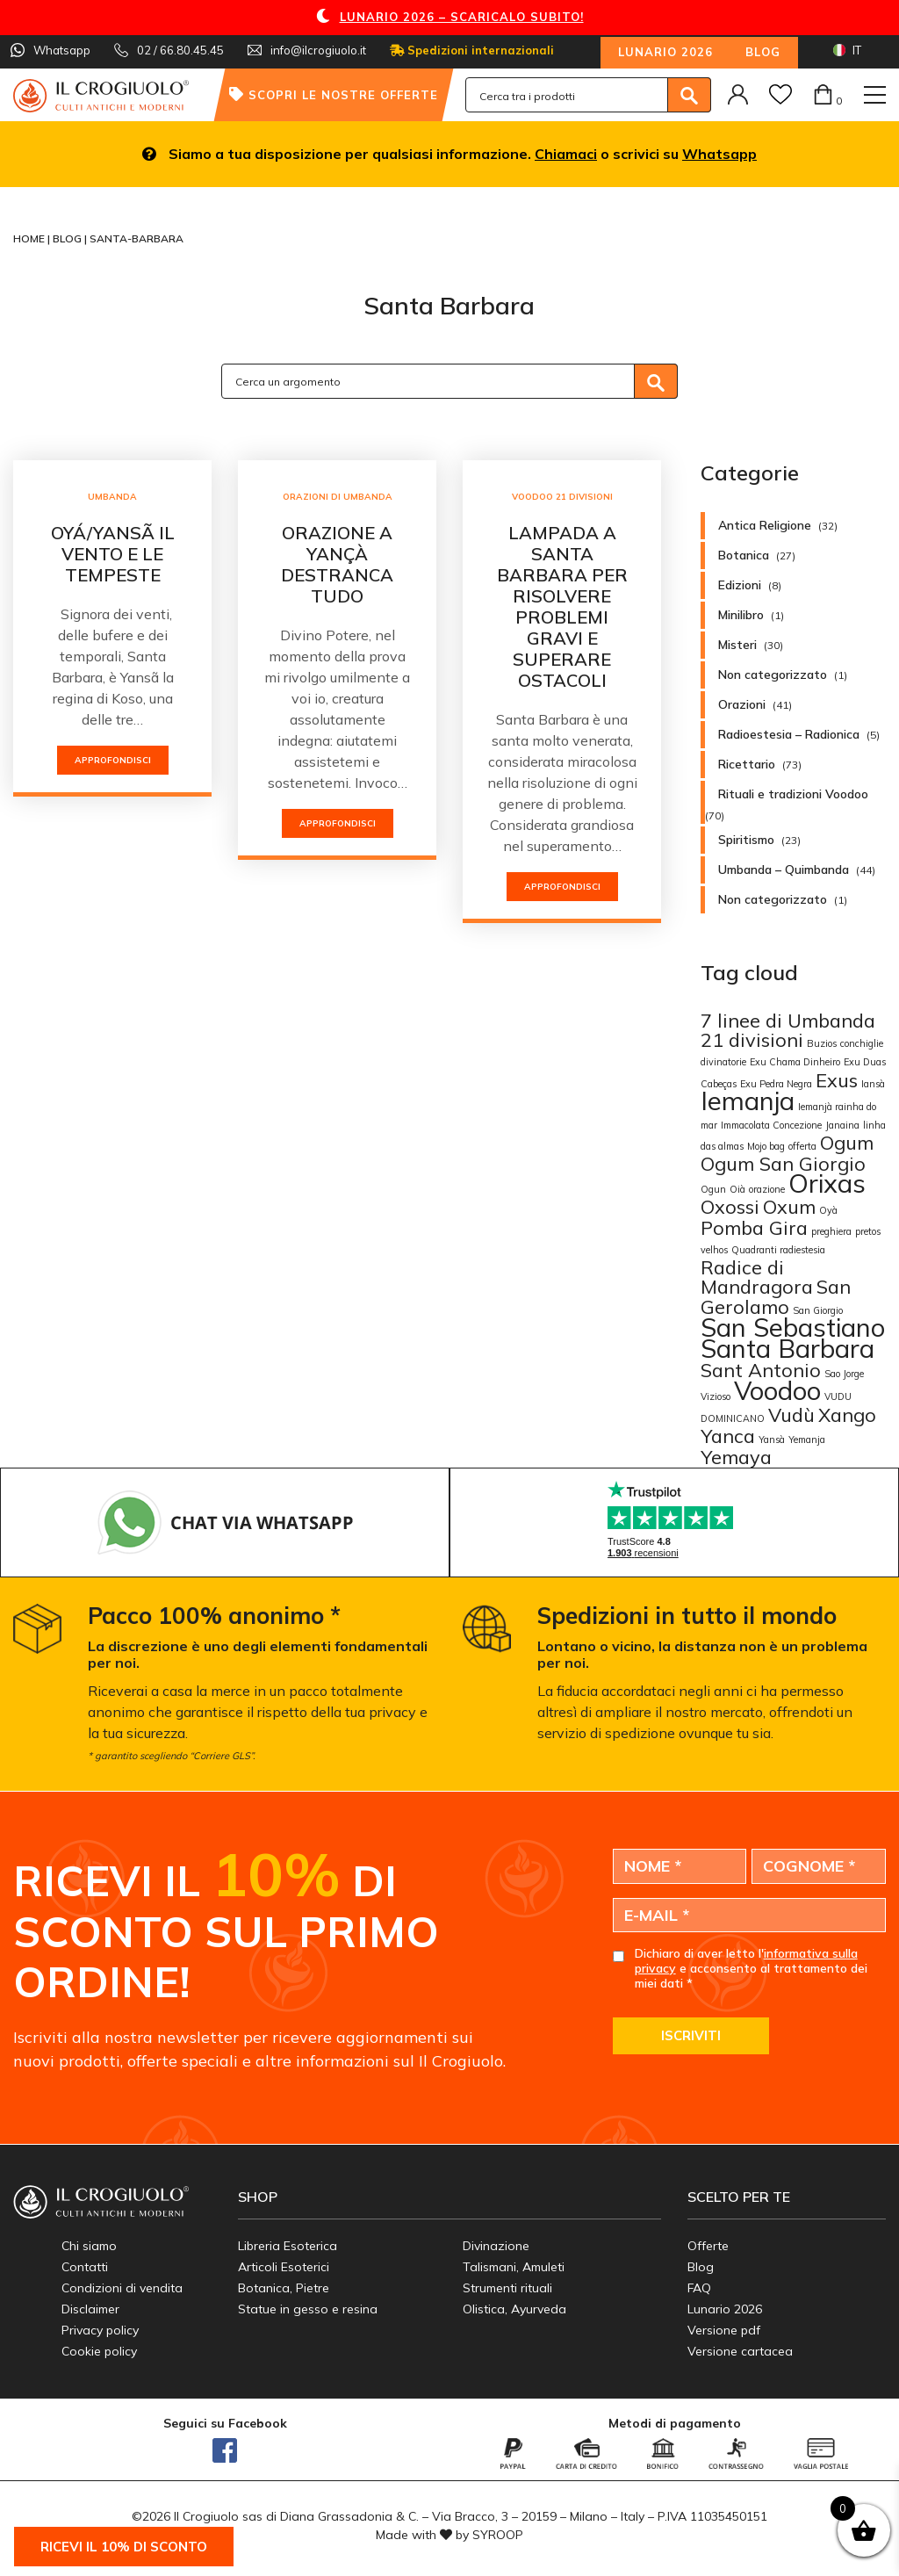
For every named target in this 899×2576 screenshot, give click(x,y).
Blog (762, 52)
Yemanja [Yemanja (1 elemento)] (806, 1439)
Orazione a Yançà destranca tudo (337, 564)
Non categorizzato (772, 674)
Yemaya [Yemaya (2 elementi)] (736, 1456)
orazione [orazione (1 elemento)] (767, 1189)
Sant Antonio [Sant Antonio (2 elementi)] (761, 1370)
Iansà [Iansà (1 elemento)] (873, 1084)
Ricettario (746, 764)
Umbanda (112, 496)
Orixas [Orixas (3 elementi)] (827, 1183)
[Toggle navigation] (875, 95)
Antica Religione (764, 525)
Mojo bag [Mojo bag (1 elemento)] (766, 1146)
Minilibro (741, 615)
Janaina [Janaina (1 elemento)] (842, 1125)
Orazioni (742, 704)
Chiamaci (566, 153)
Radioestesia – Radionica (788, 734)
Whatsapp (719, 153)
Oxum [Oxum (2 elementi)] (789, 1206)
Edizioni (739, 585)
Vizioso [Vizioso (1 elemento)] (715, 1396)
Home (30, 238)
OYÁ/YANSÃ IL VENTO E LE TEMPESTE (113, 554)
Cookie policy (99, 2351)
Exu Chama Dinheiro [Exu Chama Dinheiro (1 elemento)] (795, 1062)
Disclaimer (90, 2309)
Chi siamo (89, 2246)
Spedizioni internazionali (472, 50)
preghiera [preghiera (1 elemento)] (831, 1231)
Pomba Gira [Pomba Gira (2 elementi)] (754, 1227)
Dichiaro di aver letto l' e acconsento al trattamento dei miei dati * (751, 1968)
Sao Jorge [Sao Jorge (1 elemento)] (844, 1373)
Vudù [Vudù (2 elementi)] (791, 1414)
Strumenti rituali (507, 2288)
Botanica (743, 555)
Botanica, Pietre (283, 2288)
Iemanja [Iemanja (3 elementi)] (748, 1100)
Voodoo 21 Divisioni (562, 496)
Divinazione (496, 2246)
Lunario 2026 (665, 52)
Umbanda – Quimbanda (783, 869)
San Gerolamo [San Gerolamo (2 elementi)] (776, 1295)
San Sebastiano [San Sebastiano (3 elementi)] (793, 1327)
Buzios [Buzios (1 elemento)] (822, 1043)
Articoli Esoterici (283, 2267)
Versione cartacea (740, 2351)
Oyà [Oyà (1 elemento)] (828, 1210)
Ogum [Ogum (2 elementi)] (847, 1142)
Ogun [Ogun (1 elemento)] (713, 1189)
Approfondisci (113, 760)
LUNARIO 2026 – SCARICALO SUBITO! (462, 17)
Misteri (737, 645)
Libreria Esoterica (287, 2246)
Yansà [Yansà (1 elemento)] (772, 1439)
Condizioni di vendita (122, 2288)
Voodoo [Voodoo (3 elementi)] (777, 1390)
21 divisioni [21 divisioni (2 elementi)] (752, 1039)
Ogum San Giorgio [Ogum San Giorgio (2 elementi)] (783, 1163)
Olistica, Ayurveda (514, 2309)
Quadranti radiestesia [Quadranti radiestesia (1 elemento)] (778, 1250)
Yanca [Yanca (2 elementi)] (728, 1435)
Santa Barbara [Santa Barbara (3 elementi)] (787, 1348)
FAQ (699, 2288)
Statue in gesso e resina (308, 2309)
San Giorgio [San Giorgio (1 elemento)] (818, 1310)
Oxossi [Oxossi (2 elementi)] (730, 1206)
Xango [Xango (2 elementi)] (847, 1414)
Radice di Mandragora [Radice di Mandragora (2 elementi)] (757, 1276)
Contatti (84, 2267)
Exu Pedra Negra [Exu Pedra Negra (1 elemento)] (776, 1084)
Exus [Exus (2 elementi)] (837, 1080)
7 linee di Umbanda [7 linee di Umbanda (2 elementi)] (788, 1020)
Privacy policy (100, 2330)
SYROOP (497, 2535)
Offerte (708, 2246)
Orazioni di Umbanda (337, 496)
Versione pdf (723, 2330)
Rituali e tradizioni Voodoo (793, 794)
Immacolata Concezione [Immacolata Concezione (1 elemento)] (771, 1125)
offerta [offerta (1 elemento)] (802, 1146)
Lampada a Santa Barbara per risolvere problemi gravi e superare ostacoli (562, 606)
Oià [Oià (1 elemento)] (737, 1189)
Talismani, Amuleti (514, 2267)
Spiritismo (746, 840)
